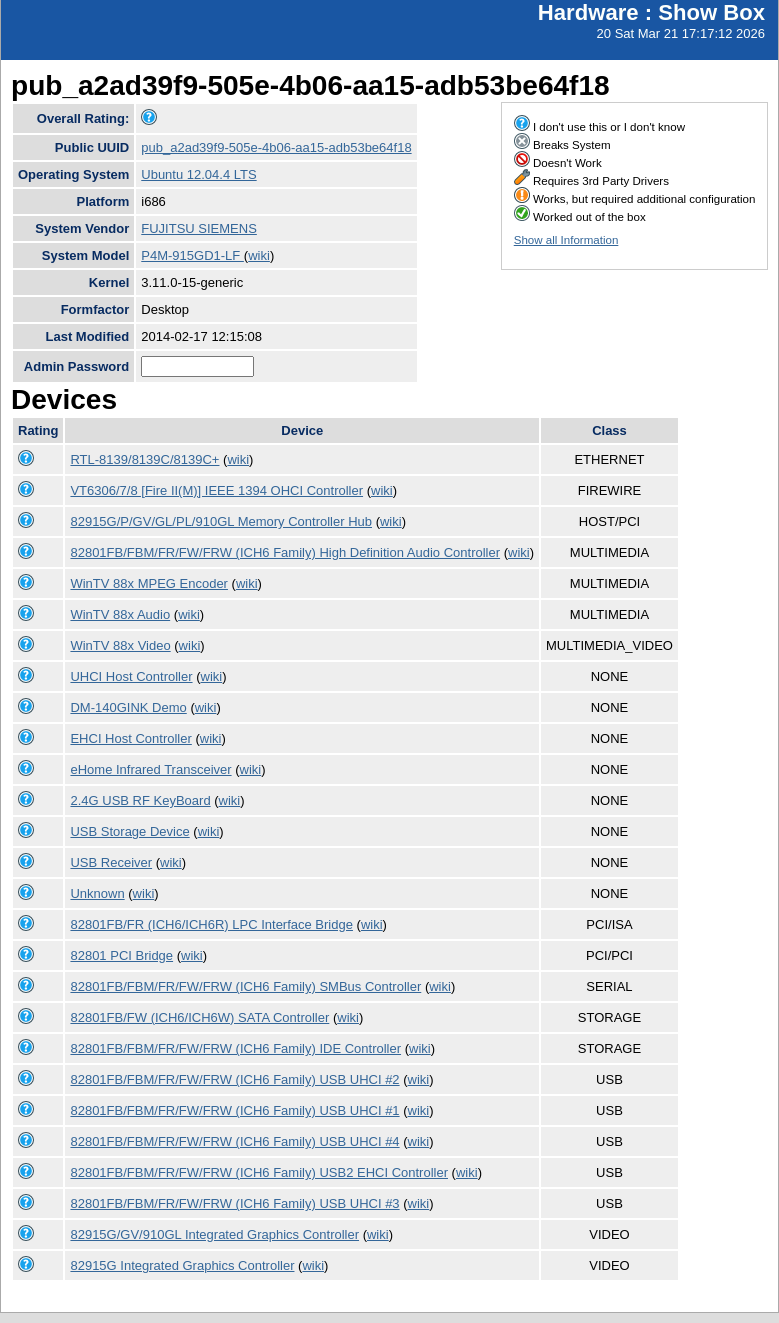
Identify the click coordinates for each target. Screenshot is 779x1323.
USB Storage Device (129, 831)
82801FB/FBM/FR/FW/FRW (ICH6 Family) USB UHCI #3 (234, 1203)
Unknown (97, 893)
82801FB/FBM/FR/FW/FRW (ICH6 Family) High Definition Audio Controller (285, 552)
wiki (259, 255)
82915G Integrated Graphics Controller (182, 1265)
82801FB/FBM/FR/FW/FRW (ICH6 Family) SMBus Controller (245, 986)
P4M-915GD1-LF (192, 255)
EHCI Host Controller (130, 738)
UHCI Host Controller (131, 676)
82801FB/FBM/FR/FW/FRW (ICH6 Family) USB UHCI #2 (234, 1079)
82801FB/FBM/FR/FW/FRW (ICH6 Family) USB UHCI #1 (234, 1110)
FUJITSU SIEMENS (199, 228)
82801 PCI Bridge (121, 955)
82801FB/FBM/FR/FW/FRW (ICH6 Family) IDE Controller (235, 1048)
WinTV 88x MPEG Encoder (149, 583)
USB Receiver (111, 862)
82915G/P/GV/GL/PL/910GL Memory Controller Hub (221, 521)
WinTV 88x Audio (120, 614)
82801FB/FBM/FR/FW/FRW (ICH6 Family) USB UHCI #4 (234, 1141)
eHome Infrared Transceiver (150, 769)
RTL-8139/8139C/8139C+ (144, 459)
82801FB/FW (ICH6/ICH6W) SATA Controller (199, 1017)
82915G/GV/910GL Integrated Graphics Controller (214, 1234)
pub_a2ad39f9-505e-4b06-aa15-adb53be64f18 (276, 147)
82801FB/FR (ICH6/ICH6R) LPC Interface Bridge (211, 924)
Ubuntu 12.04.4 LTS (198, 174)
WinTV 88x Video (120, 645)
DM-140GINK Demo (128, 707)
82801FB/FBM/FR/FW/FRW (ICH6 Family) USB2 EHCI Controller (259, 1172)
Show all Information (566, 240)
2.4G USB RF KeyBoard (140, 800)
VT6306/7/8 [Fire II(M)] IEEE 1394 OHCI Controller (216, 490)
